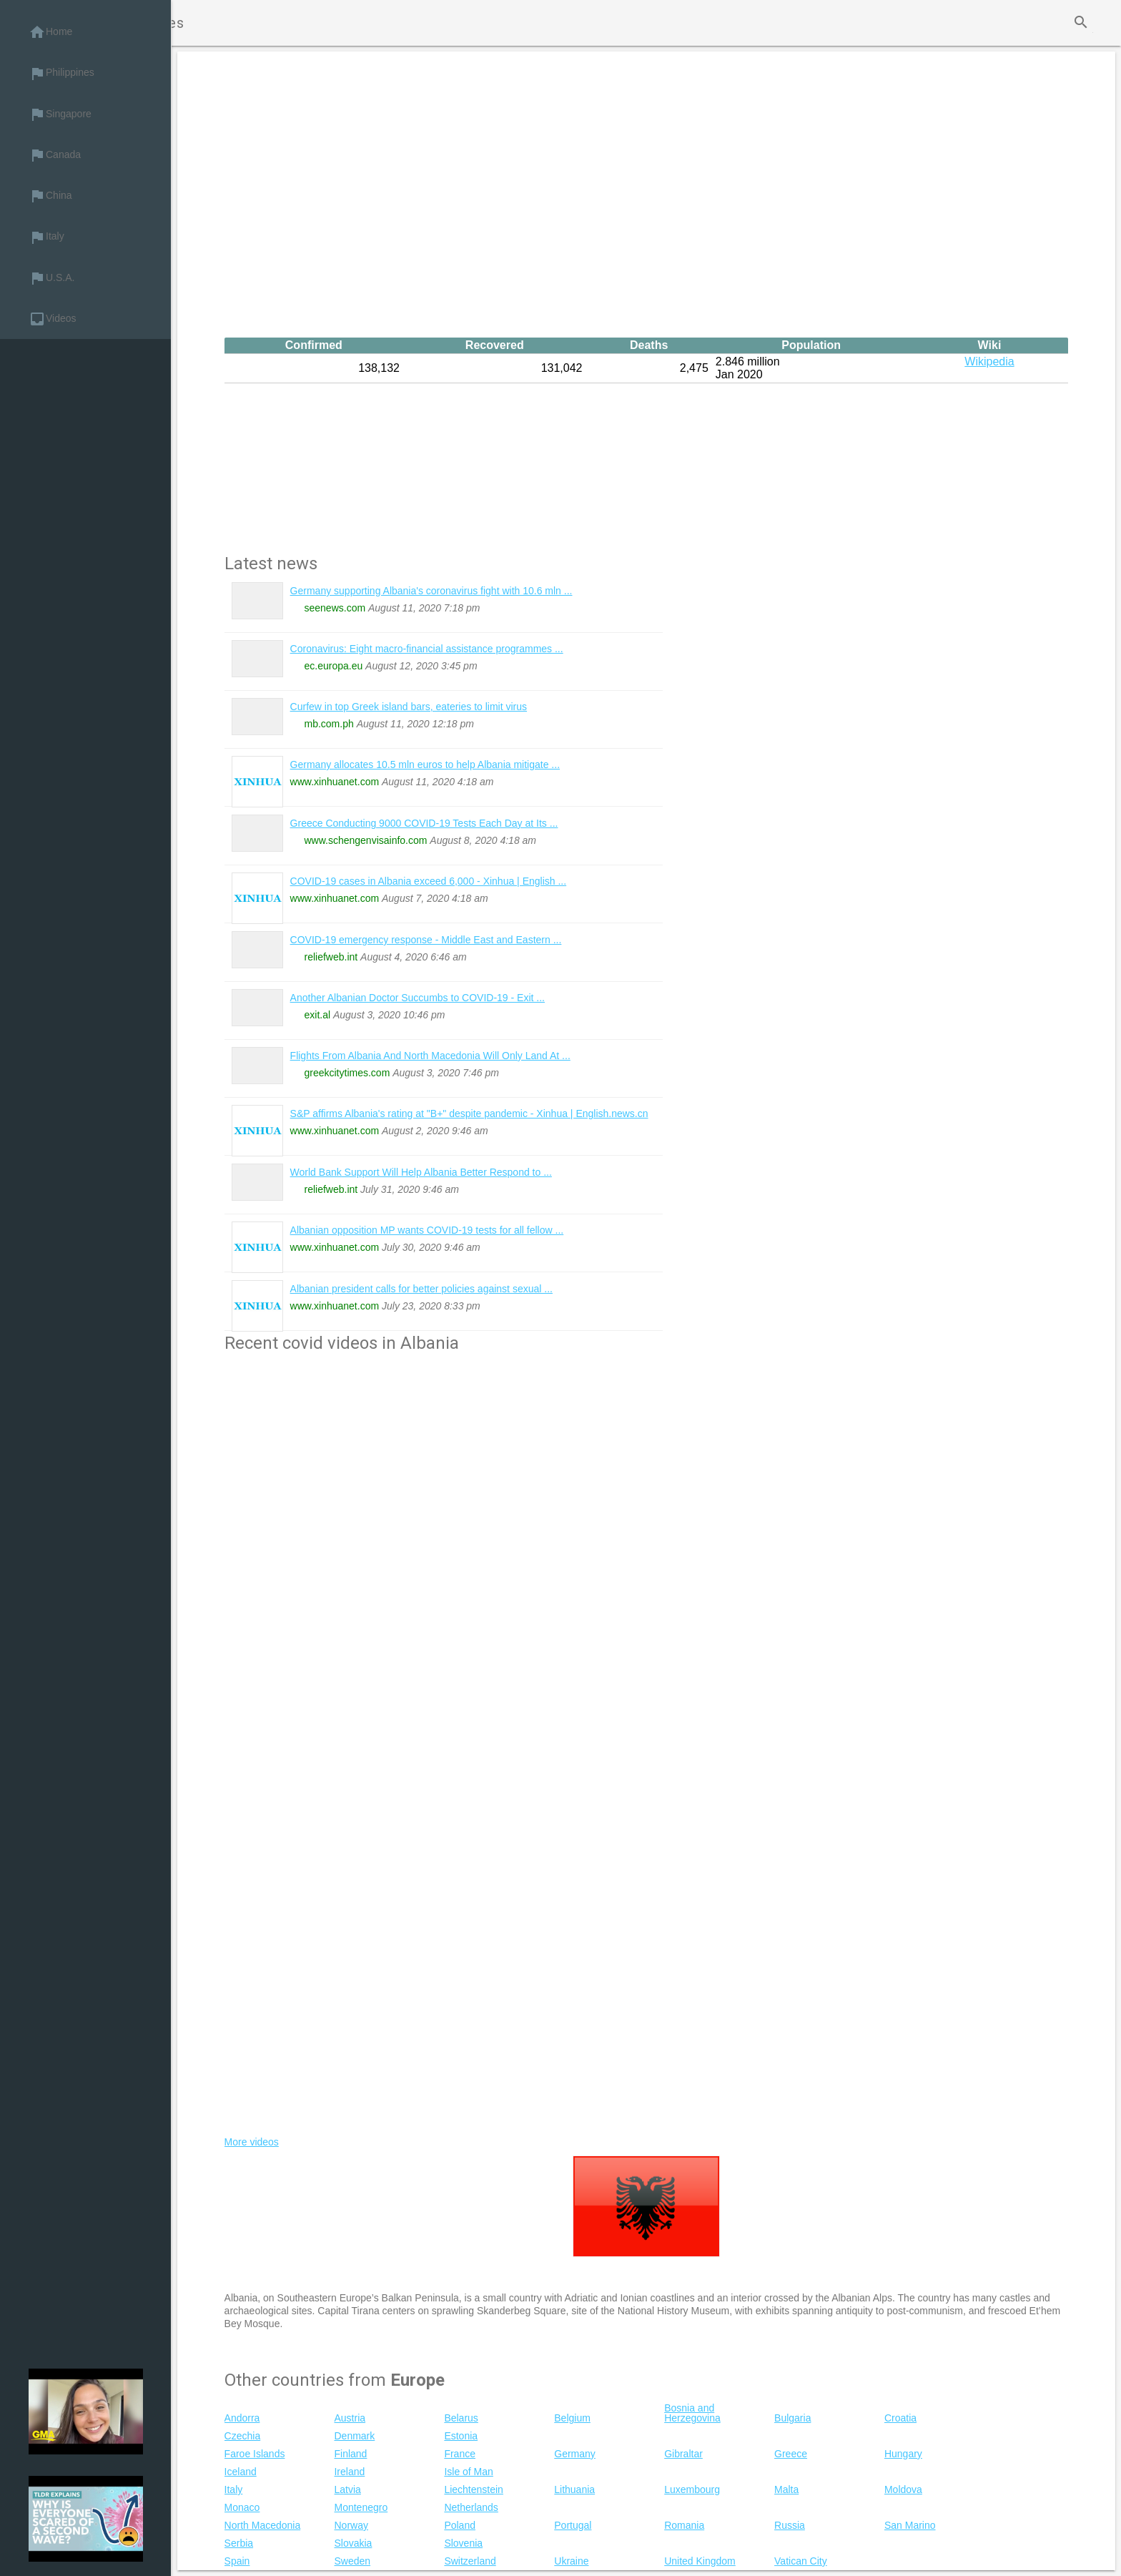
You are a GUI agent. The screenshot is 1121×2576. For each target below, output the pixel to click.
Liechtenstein (473, 2489)
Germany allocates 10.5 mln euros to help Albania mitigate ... (425, 764)
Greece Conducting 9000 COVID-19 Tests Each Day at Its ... (424, 823)
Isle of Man (468, 2471)
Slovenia (463, 2543)
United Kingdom (700, 2561)
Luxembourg (692, 2489)
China (50, 196)
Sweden (352, 2561)
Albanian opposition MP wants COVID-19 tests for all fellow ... (427, 1230)
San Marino (910, 2525)
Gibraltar (683, 2453)
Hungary (903, 2453)
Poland (459, 2525)
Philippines (61, 73)
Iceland (240, 2471)
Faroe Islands (254, 2453)
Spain (237, 2561)
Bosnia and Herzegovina (692, 2413)
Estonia (461, 2436)
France (459, 2453)
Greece (790, 2453)
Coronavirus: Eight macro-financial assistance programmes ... (426, 648)
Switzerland (469, 2561)
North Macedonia (262, 2525)
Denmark (354, 2436)
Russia (789, 2525)
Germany (575, 2453)
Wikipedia (989, 361)
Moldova (903, 2489)
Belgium (572, 2418)
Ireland (349, 2471)
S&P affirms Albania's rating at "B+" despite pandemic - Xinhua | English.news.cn (469, 1113)
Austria (349, 2418)
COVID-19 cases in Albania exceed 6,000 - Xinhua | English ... (428, 881)
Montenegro (360, 2507)
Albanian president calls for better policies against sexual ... (421, 1288)
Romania (684, 2525)
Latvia (347, 2489)
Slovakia (353, 2543)
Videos (52, 319)
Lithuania (574, 2489)
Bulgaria (792, 2418)
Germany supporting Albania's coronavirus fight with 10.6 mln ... (431, 590)
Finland (350, 2453)
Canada (55, 155)
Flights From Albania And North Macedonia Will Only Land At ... (430, 1055)
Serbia (238, 2543)
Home (50, 32)
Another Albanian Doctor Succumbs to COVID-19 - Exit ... (417, 997)
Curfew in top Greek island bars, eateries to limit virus (408, 706)
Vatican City (800, 2561)
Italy (46, 237)
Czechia (242, 2436)
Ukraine (571, 2561)
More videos (251, 2142)
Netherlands (471, 2507)
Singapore (60, 114)
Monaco (242, 2507)
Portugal (572, 2525)
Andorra (242, 2418)
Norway (350, 2525)
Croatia (900, 2418)
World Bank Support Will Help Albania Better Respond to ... (421, 1172)
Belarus (461, 2418)
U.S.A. (51, 278)
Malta (786, 2489)
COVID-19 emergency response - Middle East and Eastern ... (426, 939)
